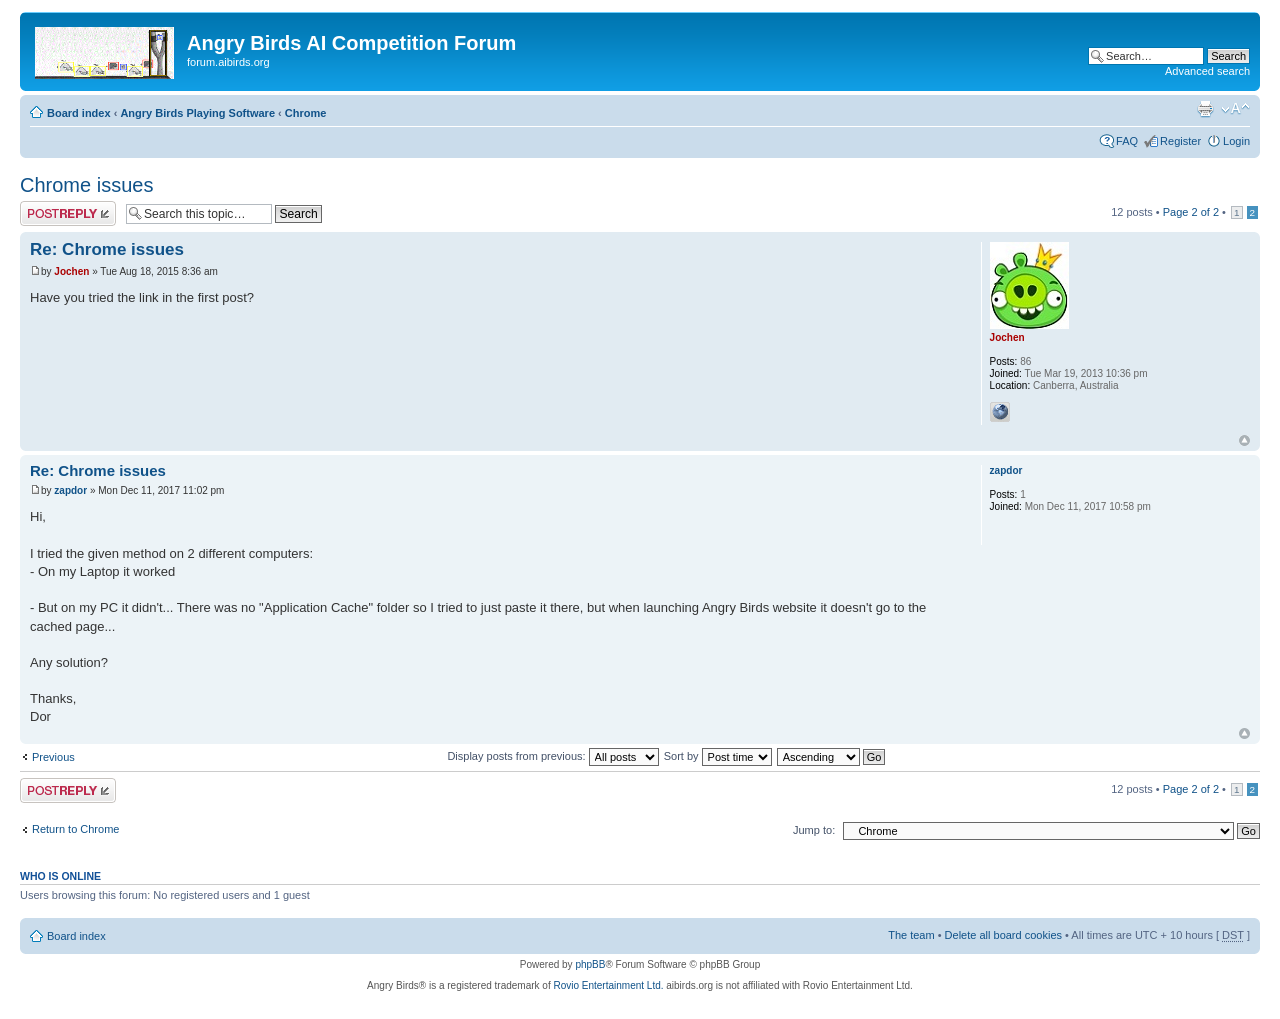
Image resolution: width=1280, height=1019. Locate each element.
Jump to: (814, 830)
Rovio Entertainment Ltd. (608, 985)
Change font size (1235, 109)
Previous (53, 757)
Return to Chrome (75, 829)
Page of (1191, 212)
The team (911, 935)
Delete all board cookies (1003, 935)
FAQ (1127, 141)
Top (1244, 440)
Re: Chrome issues (107, 249)
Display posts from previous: (552, 756)
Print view (1205, 109)
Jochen (71, 271)
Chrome (306, 113)
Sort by (718, 756)
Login (1236, 141)
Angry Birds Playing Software (197, 113)
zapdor (70, 490)
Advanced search (1207, 71)
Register (1180, 141)
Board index (79, 113)
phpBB (590, 964)
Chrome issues (86, 185)
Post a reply (68, 213)
